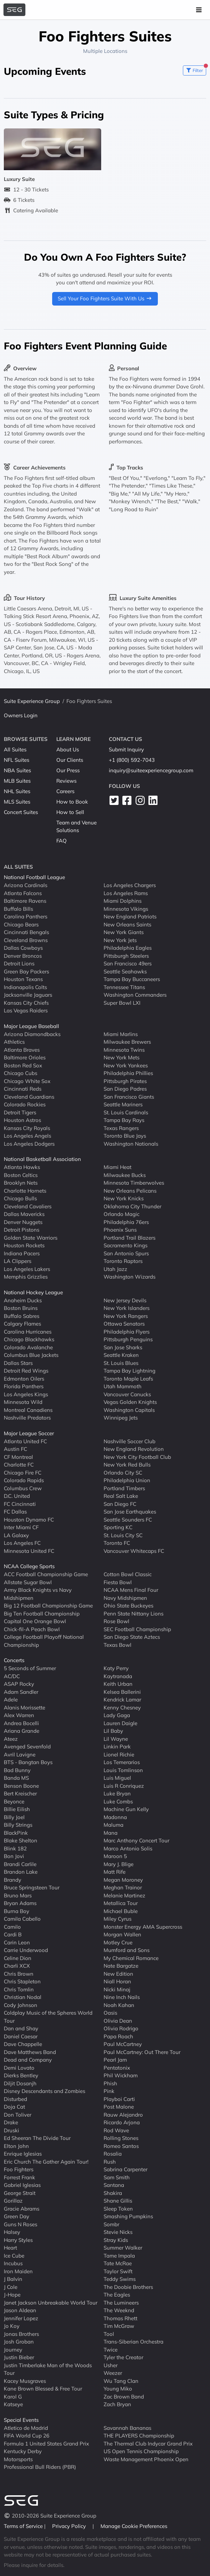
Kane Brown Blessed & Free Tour (43, 2388)
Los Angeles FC (22, 1543)
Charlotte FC (19, 1464)
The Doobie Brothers (128, 2286)
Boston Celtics (21, 1174)
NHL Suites (17, 791)
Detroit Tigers (20, 1112)
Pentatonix (117, 2067)
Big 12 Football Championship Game (48, 1605)
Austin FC (15, 1449)
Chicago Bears (21, 924)
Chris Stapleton (22, 1981)
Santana (114, 2185)
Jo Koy (11, 2326)
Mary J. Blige (119, 1863)
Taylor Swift (118, 2271)
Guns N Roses (20, 2224)
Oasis (110, 2012)
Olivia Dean (118, 2020)
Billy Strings (18, 1825)
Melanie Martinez (124, 1895)
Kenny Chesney (122, 1707)
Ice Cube (14, 2255)
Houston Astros (22, 1120)
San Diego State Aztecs (132, 1637)
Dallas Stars (18, 1362)
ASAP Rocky (19, 1684)
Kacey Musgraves (25, 2380)
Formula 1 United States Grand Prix (46, 2443)
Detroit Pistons (21, 1229)
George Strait (19, 2192)
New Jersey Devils (125, 1300)
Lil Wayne (116, 1738)
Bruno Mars (18, 1895)
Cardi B (13, 1934)
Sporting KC (118, 1527)
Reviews (66, 780)
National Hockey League (33, 1292)
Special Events (21, 2420)
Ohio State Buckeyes (128, 1605)
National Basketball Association (42, 1159)
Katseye (13, 2404)
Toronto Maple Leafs (128, 1378)
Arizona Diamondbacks (32, 1033)
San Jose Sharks (123, 1347)
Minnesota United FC (29, 1550)
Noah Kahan (119, 2004)
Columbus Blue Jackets (31, 1355)
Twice (111, 2349)
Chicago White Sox (27, 1080)
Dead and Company (28, 2059)
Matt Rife (115, 1871)
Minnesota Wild (23, 1402)
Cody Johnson (20, 2004)
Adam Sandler (21, 1691)
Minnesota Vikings (126, 908)
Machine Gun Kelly (126, 1809)
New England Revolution (134, 1449)
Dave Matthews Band (30, 2051)
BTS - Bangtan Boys (28, 1762)
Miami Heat (117, 1167)
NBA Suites (17, 770)
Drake (11, 2122)
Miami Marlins (121, 1033)
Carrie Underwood (26, 1950)
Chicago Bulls (20, 1198)
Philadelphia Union (127, 1480)
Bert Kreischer (20, 1793)
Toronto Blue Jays (125, 1135)
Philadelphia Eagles (128, 948)
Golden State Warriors (30, 1237)
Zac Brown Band (124, 2396)
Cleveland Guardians (29, 1096)
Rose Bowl (116, 1621)
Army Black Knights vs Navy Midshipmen (38, 1594)
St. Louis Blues (121, 1362)
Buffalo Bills (18, 908)
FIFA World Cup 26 (26, 2435)
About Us (67, 749)
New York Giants (124, 932)
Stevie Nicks (118, 2232)
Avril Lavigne (19, 1754)
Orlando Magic (121, 1214)
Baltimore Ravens (25, 901)
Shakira (113, 2192)
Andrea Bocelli (21, 1723)
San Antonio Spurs (126, 1253)
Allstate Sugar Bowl (28, 1582)
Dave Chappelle (23, 2044)
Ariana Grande (21, 1731)
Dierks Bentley (21, 2075)
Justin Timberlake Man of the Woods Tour (48, 2369)
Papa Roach (118, 2036)
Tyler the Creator (123, 2357)
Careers (65, 791)
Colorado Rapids (24, 1480)
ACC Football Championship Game (46, 1574)
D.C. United (17, 1496)
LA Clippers (17, 1261)
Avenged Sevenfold (27, 1746)
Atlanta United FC (25, 1441)
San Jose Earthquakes (130, 1511)
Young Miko (118, 2388)
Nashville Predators (27, 1417)
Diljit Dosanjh (20, 2083)
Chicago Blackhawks (29, 1339)
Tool (109, 2333)
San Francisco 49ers (128, 963)
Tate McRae (118, 2263)
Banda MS (16, 1778)
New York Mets (121, 1057)
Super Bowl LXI (122, 1002)
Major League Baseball (31, 1026)
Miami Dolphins (123, 901)
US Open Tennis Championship (141, 2451)
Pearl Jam (115, 2059)
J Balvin (13, 2279)
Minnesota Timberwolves (134, 1182)
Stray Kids (116, 2239)
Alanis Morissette (24, 1707)
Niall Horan (117, 1981)
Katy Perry (116, 1668)
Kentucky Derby (23, 2451)
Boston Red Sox (23, 1065)
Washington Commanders (135, 994)
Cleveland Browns (26, 940)
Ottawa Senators (124, 1323)
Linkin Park (117, 1746)
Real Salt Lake (121, 1496)
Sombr (111, 2224)
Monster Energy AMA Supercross (143, 1926)
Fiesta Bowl (118, 1582)
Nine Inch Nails (122, 1997)
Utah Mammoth (123, 1386)
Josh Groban (19, 2341)
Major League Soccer (29, 1433)
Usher (111, 2365)
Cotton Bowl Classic (128, 1574)
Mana (111, 1832)
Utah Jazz (115, 1268)
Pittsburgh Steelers (126, 955)
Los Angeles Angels (27, 1135)
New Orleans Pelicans (130, 1190)
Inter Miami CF (21, 1527)
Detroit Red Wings (26, 1370)
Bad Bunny (17, 1770)
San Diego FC (120, 1503)
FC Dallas (15, 1511)
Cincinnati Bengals (26, 932)
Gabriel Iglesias (22, 2185)
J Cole (10, 2286)
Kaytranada (118, 1676)
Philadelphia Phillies (128, 1073)
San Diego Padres (125, 1088)
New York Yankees (126, 1065)
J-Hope (12, 2294)
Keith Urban (118, 1684)
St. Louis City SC (123, 1535)
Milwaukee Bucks (125, 1174)
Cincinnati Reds (22, 1088)
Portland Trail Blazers (129, 1237)
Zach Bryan (117, 2404)
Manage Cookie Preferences (133, 2526)
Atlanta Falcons (23, 893)
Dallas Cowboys (23, 948)
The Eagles (117, 2294)
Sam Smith (117, 2177)
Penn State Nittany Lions (133, 1613)
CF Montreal (18, 1456)
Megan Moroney (123, 1879)
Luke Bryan (117, 1793)
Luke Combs (118, 1801)
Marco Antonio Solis (128, 1848)
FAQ (61, 840)
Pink (109, 2091)
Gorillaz (13, 2200)
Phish (110, 2083)
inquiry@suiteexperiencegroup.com (151, 770)
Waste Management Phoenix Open (146, 2459)
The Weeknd (119, 2310)
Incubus (13, 2263)
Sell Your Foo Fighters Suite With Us (105, 298)
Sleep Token (118, 2208)
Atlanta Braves (22, 1049)
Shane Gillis (118, 2200)
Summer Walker (123, 2247)
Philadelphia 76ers (126, 1221)
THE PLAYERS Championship (139, 2435)
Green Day (16, 2216)
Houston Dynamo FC (29, 1519)
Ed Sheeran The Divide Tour (37, 2138)
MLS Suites (17, 801)
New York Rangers (126, 1315)
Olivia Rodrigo (121, 2028)
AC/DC (12, 1676)
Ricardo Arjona (122, 2122)
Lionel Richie (119, 1754)
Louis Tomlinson (123, 1770)
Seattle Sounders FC (128, 1519)
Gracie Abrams (21, 2208)
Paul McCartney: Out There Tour (142, 2051)
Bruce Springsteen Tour (31, 1887)
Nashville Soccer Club (129, 1441)
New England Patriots (130, 916)
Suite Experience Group (32, 701)
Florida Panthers (23, 1386)
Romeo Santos (121, 2145)
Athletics (14, 1041)
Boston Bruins (21, 1308)
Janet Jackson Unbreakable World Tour (50, 2302)
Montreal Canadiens (28, 1409)
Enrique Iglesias (23, 2153)
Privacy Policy (69, 2526)
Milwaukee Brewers (127, 1041)
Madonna (115, 1817)
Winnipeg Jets (121, 1417)
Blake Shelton (20, 1840)
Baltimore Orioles (25, 1057)
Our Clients (69, 760)
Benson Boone (21, 1785)
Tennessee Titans (124, 986)
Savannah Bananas (127, 2427)
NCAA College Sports (29, 1566)
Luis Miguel (117, 1778)
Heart (10, 2247)
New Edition (118, 1973)
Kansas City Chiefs (26, 1002)
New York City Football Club (137, 1456)
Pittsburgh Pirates (125, 1080)
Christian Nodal (22, 1997)
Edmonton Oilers (24, 1378)
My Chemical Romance (131, 1957)
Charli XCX (17, 1965)
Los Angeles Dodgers (29, 1143)
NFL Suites (16, 760)
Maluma (113, 1825)
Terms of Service (24, 2526)
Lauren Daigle (120, 1723)
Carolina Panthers (25, 916)
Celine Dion (17, 1957)
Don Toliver (17, 2114)
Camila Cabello (22, 1918)
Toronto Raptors (123, 1261)
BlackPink (16, 1832)
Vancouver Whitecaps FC (134, 1550)
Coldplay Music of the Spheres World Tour (48, 2016)
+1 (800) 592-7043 (132, 760)
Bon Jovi (14, 1856)
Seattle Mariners (123, 1104)
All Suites (15, 749)
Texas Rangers (121, 1127)
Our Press (68, 770)
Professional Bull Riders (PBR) (40, 2467)
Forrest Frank (19, 2177)
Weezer (113, 2373)
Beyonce (14, 1801)
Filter (196, 69)
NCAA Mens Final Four (131, 1590)
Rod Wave (116, 2130)
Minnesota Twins (124, 1049)
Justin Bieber (19, 2357)
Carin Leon (17, 1942)
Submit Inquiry (126, 749)
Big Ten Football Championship (42, 1613)
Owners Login (21, 715)
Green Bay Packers (26, 971)
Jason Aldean (20, 2310)
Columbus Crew (23, 1488)
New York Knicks (124, 1198)
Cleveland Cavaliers (27, 1206)
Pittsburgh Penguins (128, 1339)
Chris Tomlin (19, 1989)
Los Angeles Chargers (130, 885)
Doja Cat (14, 2106)
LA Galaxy (16, 1535)
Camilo (12, 1926)
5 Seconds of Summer (30, 1668)
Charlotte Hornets (25, 1190)
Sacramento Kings (125, 1245)
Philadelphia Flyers (127, 1331)
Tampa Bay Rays (124, 1120)
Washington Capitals (129, 1409)
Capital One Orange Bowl (35, 1621)
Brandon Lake (21, 1871)
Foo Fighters (18, 2169)
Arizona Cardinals (25, 885)
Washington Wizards (129, 1276)
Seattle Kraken (121, 1355)
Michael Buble (121, 1910)
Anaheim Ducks (23, 1300)
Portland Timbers (124, 1488)
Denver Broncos (23, 955)
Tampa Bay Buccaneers (132, 979)
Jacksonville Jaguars (28, 994)
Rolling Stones (121, 2138)
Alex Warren (19, 1715)
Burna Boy (16, 1910)
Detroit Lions (19, 963)
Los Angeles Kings (26, 1394)
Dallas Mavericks (24, 1214)
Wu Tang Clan (121, 2380)
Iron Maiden (18, 2271)
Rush (110, 2161)
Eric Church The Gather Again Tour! (46, 2161)
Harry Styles (18, 2239)
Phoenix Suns (120, 1229)
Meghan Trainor (123, 1887)
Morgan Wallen (122, 1934)
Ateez (11, 1738)
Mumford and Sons (127, 1950)
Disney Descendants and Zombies (44, 2091)
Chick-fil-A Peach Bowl (32, 1629)
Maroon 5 (115, 1856)
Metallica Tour (121, 1903)
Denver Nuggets (23, 1221)
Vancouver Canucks (127, 1394)
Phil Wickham (121, 2075)
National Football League (34, 877)
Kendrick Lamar (122, 1699)
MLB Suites (17, 780)
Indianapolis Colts (25, 986)
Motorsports (18, 2459)
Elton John (16, 2145)
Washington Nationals (131, 1143)
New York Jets (120, 940)
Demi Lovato (19, 2067)
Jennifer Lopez (21, 2318)
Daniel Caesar (21, 2036)
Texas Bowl (117, 1644)
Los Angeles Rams (126, 893)
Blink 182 (15, 1848)
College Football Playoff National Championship (44, 1641)
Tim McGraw (119, 2326)
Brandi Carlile (20, 1863)
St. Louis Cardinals (126, 1112)
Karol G (13, 2396)
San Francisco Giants (129, 1096)
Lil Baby (113, 1731)
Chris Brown (18, 1973)
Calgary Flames (22, 1323)
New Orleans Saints (127, 924)
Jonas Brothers (21, 2333)
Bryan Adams (20, 1903)
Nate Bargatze (121, 1965)
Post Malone (119, 2106)
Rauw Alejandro (123, 2114)
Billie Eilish (17, 1809)
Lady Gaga (117, 1715)
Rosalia (113, 2153)
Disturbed (15, 2098)
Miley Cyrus (117, 1918)
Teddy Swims (120, 2279)
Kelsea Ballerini (122, 1691)
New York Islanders (127, 1308)
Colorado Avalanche (28, 1347)
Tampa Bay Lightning (129, 1370)
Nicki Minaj (117, 1989)
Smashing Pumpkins (128, 2216)
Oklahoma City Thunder (132, 1206)
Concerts (14, 1660)
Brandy (12, 1879)
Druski (11, 2130)
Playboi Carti (119, 2098)
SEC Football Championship (137, 1629)
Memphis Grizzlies (26, 1276)
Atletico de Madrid (26, 2427)
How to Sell (70, 812)
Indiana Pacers (22, 1253)
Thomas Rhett (120, 2318)
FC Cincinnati (20, 1503)
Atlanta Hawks (22, 1167)
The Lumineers (121, 2302)
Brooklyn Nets (21, 1182)
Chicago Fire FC (22, 1472)
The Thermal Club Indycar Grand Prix (148, 2443)
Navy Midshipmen (125, 1597)
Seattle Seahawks (125, 971)
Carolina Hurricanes (27, 1331)
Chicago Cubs (20, 1073)
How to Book (72, 801)
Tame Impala (119, 2255)
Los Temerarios (122, 1762)
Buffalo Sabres (21, 1315)
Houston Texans (23, 979)
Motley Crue (118, 1942)
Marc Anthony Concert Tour (136, 1840)
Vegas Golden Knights (130, 1402)
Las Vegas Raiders (26, 1010)
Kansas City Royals (27, 1127)
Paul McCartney (123, 2044)
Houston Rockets (24, 1245)
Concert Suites (21, 812)
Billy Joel (14, 1817)
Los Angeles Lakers (27, 1268)
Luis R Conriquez (124, 1785)
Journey (13, 2349)
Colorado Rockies (25, 1104)
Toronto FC (117, 1543)
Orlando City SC (123, 1472)
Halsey (12, 2232)
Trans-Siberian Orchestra (133, 2341)
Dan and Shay (21, 2028)
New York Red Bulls (127, 1464)
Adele (11, 1699)
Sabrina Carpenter (125, 2169)
